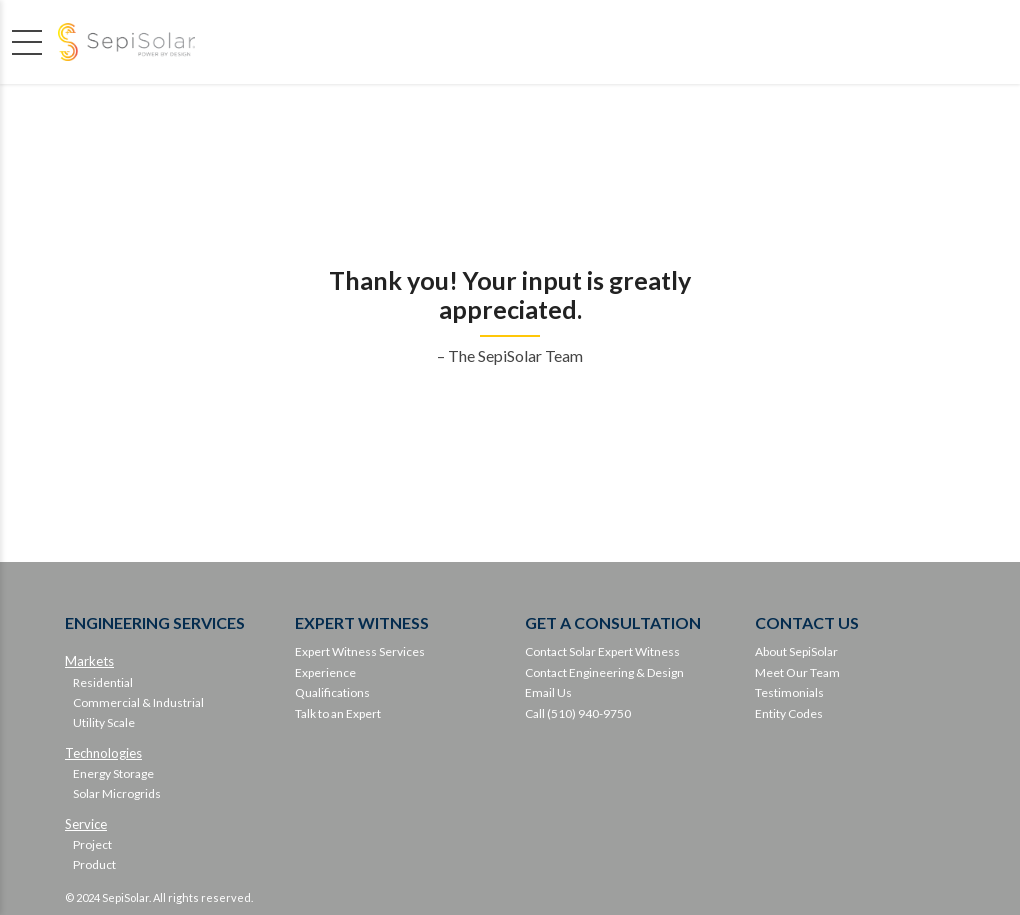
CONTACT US (807, 622)
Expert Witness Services (360, 651)
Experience (325, 672)
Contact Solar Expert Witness (602, 651)
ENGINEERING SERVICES (155, 622)
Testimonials (789, 692)
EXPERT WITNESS (362, 622)
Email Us (548, 692)
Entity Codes (789, 713)
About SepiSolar (796, 651)
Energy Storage (113, 773)
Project (92, 844)
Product (94, 864)
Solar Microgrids (117, 793)
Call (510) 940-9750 (578, 713)
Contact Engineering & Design (604, 672)
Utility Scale (104, 722)
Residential (103, 682)
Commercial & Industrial (138, 702)
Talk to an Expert (338, 713)
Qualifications (332, 692)
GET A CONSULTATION (613, 622)
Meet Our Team (797, 672)
